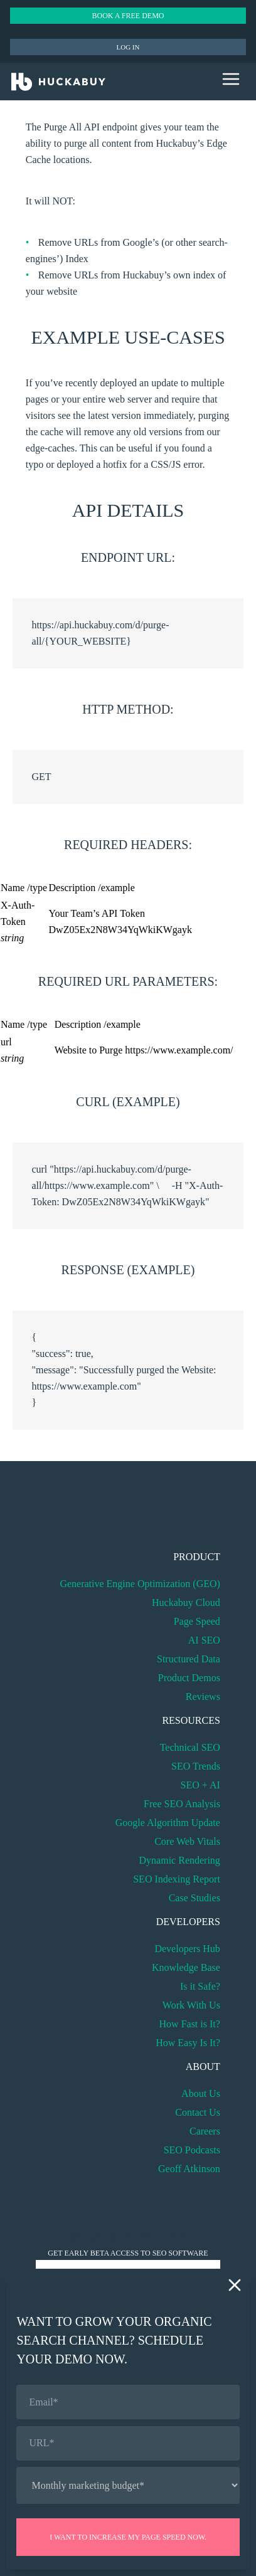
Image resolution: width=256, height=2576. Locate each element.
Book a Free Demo (128, 15)
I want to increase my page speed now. (128, 2537)
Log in (128, 47)
